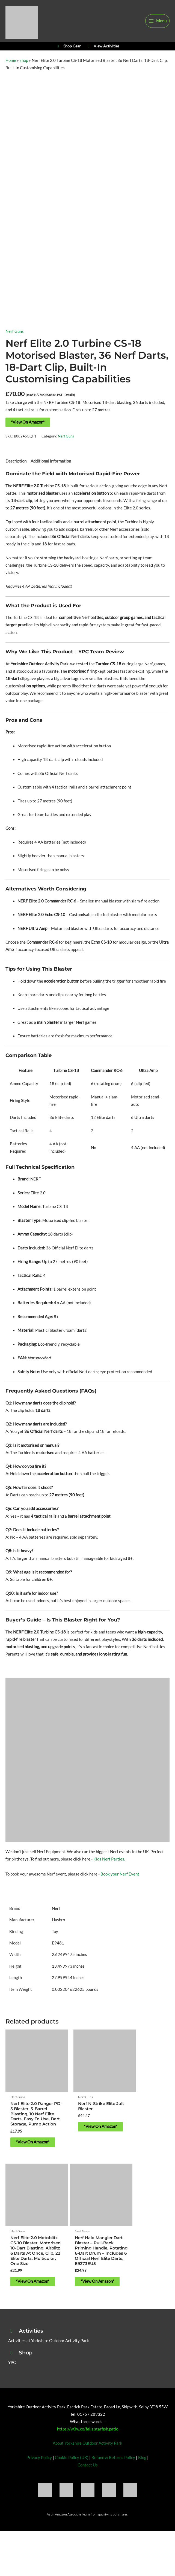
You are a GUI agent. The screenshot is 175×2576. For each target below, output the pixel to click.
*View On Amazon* (28, 430)
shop (24, 69)
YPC (12, 2386)
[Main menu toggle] (157, 24)
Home (10, 69)
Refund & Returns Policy (113, 2481)
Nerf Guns (14, 339)
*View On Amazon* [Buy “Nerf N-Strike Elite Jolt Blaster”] (86, 2126)
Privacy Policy (39, 2481)
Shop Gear (68, 53)
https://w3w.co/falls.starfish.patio (87, 2452)
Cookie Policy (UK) (71, 2481)
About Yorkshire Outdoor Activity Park (87, 2467)
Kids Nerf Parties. (109, 1867)
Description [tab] (15, 469)
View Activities (102, 53)
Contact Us (88, 2488)
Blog (142, 2481)
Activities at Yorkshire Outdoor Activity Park (48, 2364)
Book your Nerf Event (119, 1882)
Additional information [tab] (51, 469)
